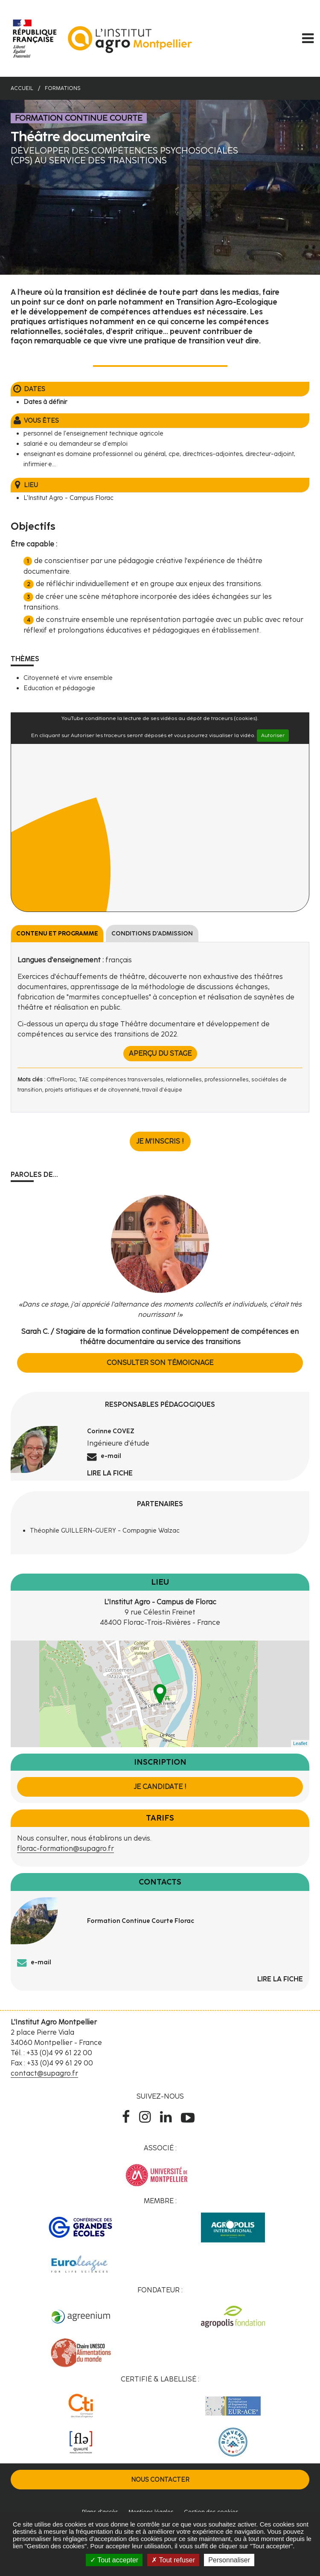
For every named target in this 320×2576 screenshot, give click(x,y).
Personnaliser (229, 2560)
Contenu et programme (57, 933)
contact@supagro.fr (44, 2073)
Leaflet (300, 1743)
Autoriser (273, 735)
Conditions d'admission (152, 933)
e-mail (111, 1456)
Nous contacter (160, 2479)
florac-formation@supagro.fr (65, 1848)
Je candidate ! (160, 1787)
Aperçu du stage (160, 1053)
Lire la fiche (110, 1473)
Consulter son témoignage (160, 1363)
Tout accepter (114, 2560)
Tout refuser (173, 2560)
